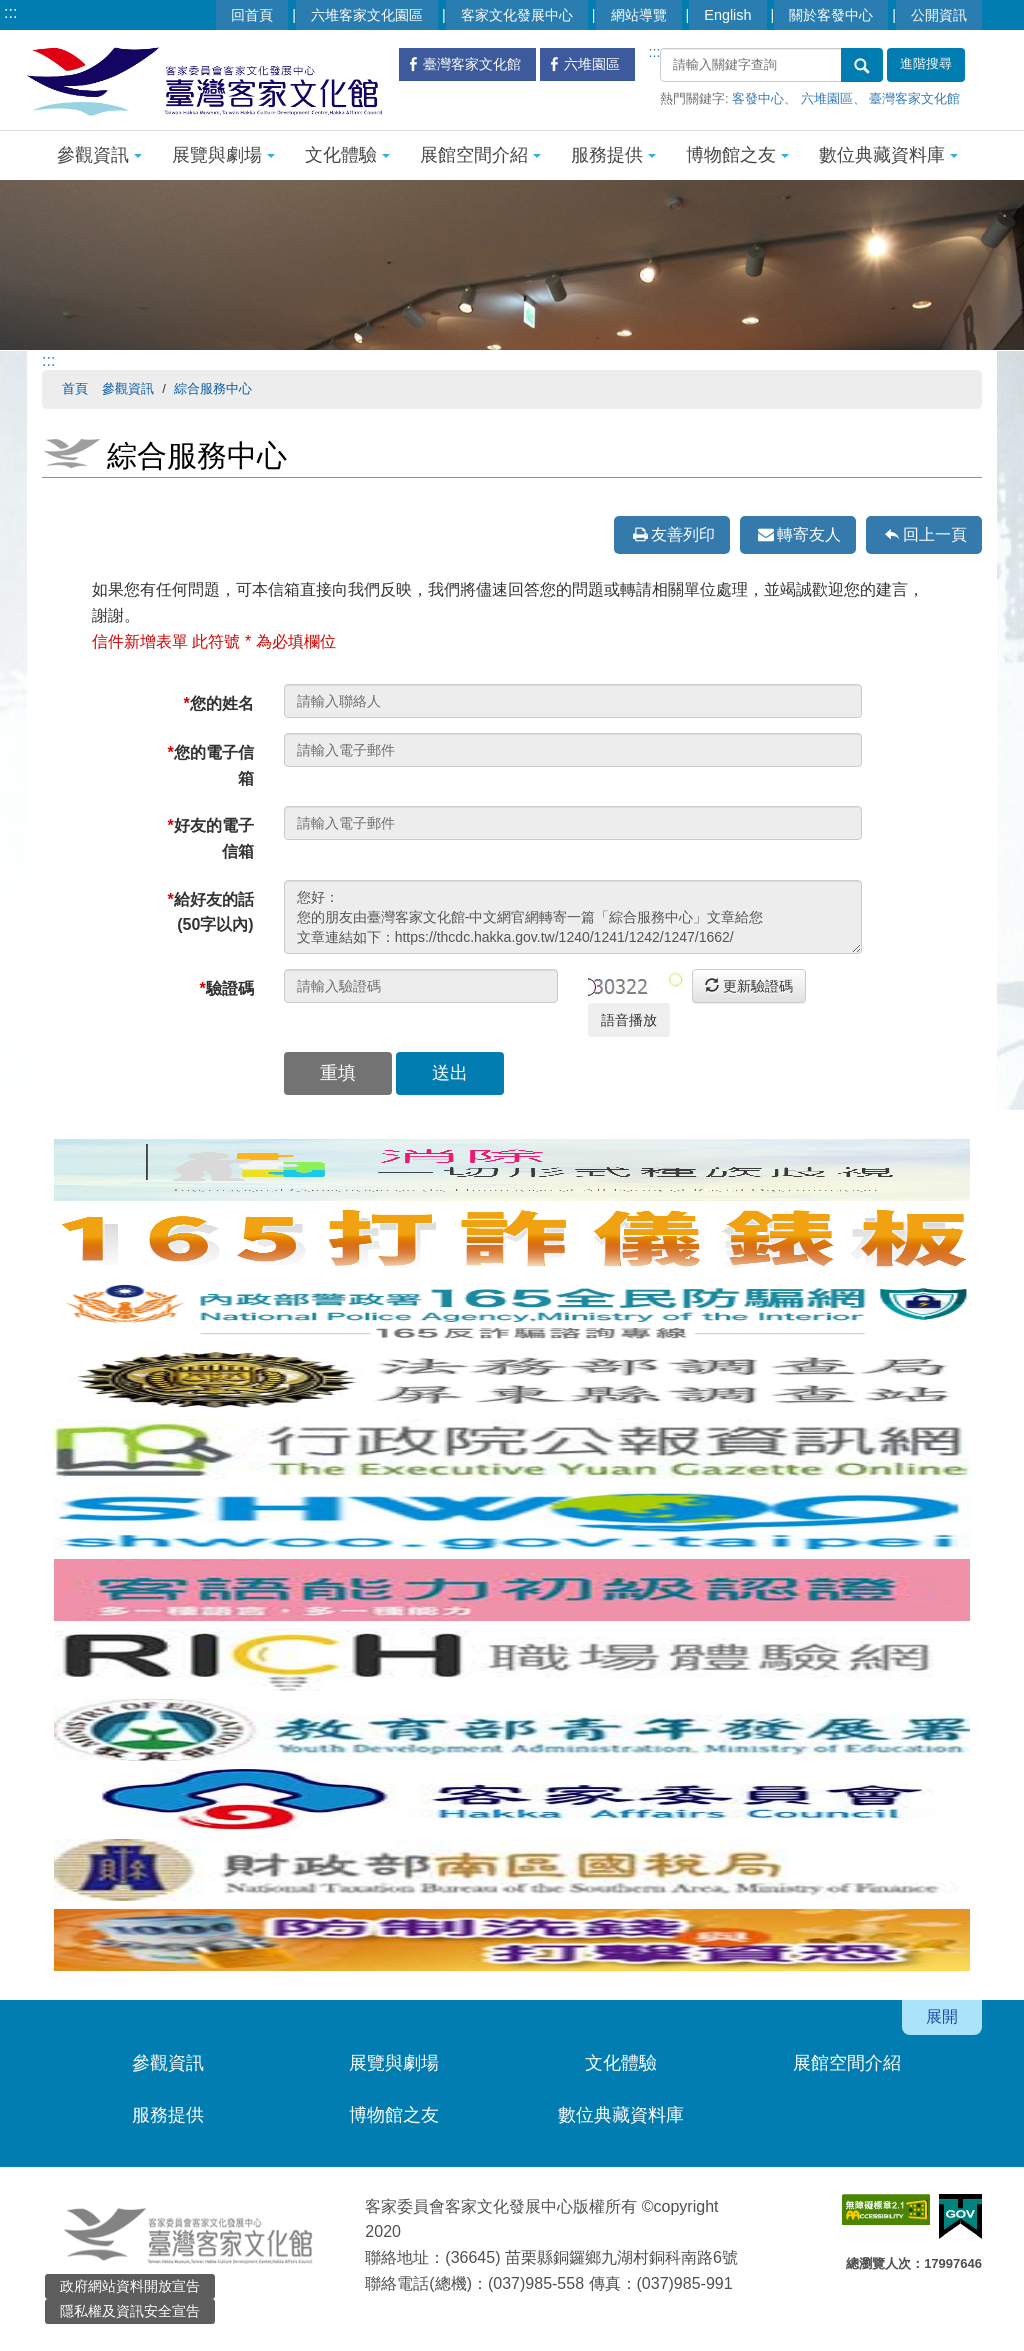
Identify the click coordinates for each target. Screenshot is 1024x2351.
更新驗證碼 (749, 986)
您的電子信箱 (210, 765)
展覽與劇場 (223, 155)
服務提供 (613, 155)
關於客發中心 (831, 15)
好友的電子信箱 (210, 838)
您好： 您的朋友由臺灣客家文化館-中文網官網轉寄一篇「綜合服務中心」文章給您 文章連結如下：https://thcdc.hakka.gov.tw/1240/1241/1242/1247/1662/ (573, 917)
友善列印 (683, 534)
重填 (338, 1073)
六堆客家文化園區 (367, 15)
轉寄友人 (809, 534)
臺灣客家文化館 (914, 98)
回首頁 (252, 15)
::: (10, 12)
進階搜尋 (926, 64)
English (727, 15)
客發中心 (758, 98)
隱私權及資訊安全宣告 (130, 2311)
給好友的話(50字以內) (210, 912)
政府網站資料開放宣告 (130, 2286)
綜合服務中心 (213, 388)
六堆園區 (827, 98)
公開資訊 (939, 15)
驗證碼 (226, 988)
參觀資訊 (99, 155)
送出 (450, 1073)
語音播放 (629, 1020)
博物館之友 (737, 155)
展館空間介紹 (480, 155)
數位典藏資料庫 (888, 155)
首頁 (75, 388)
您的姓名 (218, 703)
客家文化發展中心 (517, 15)
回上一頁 (935, 534)
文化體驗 (347, 155)
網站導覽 (639, 15)
